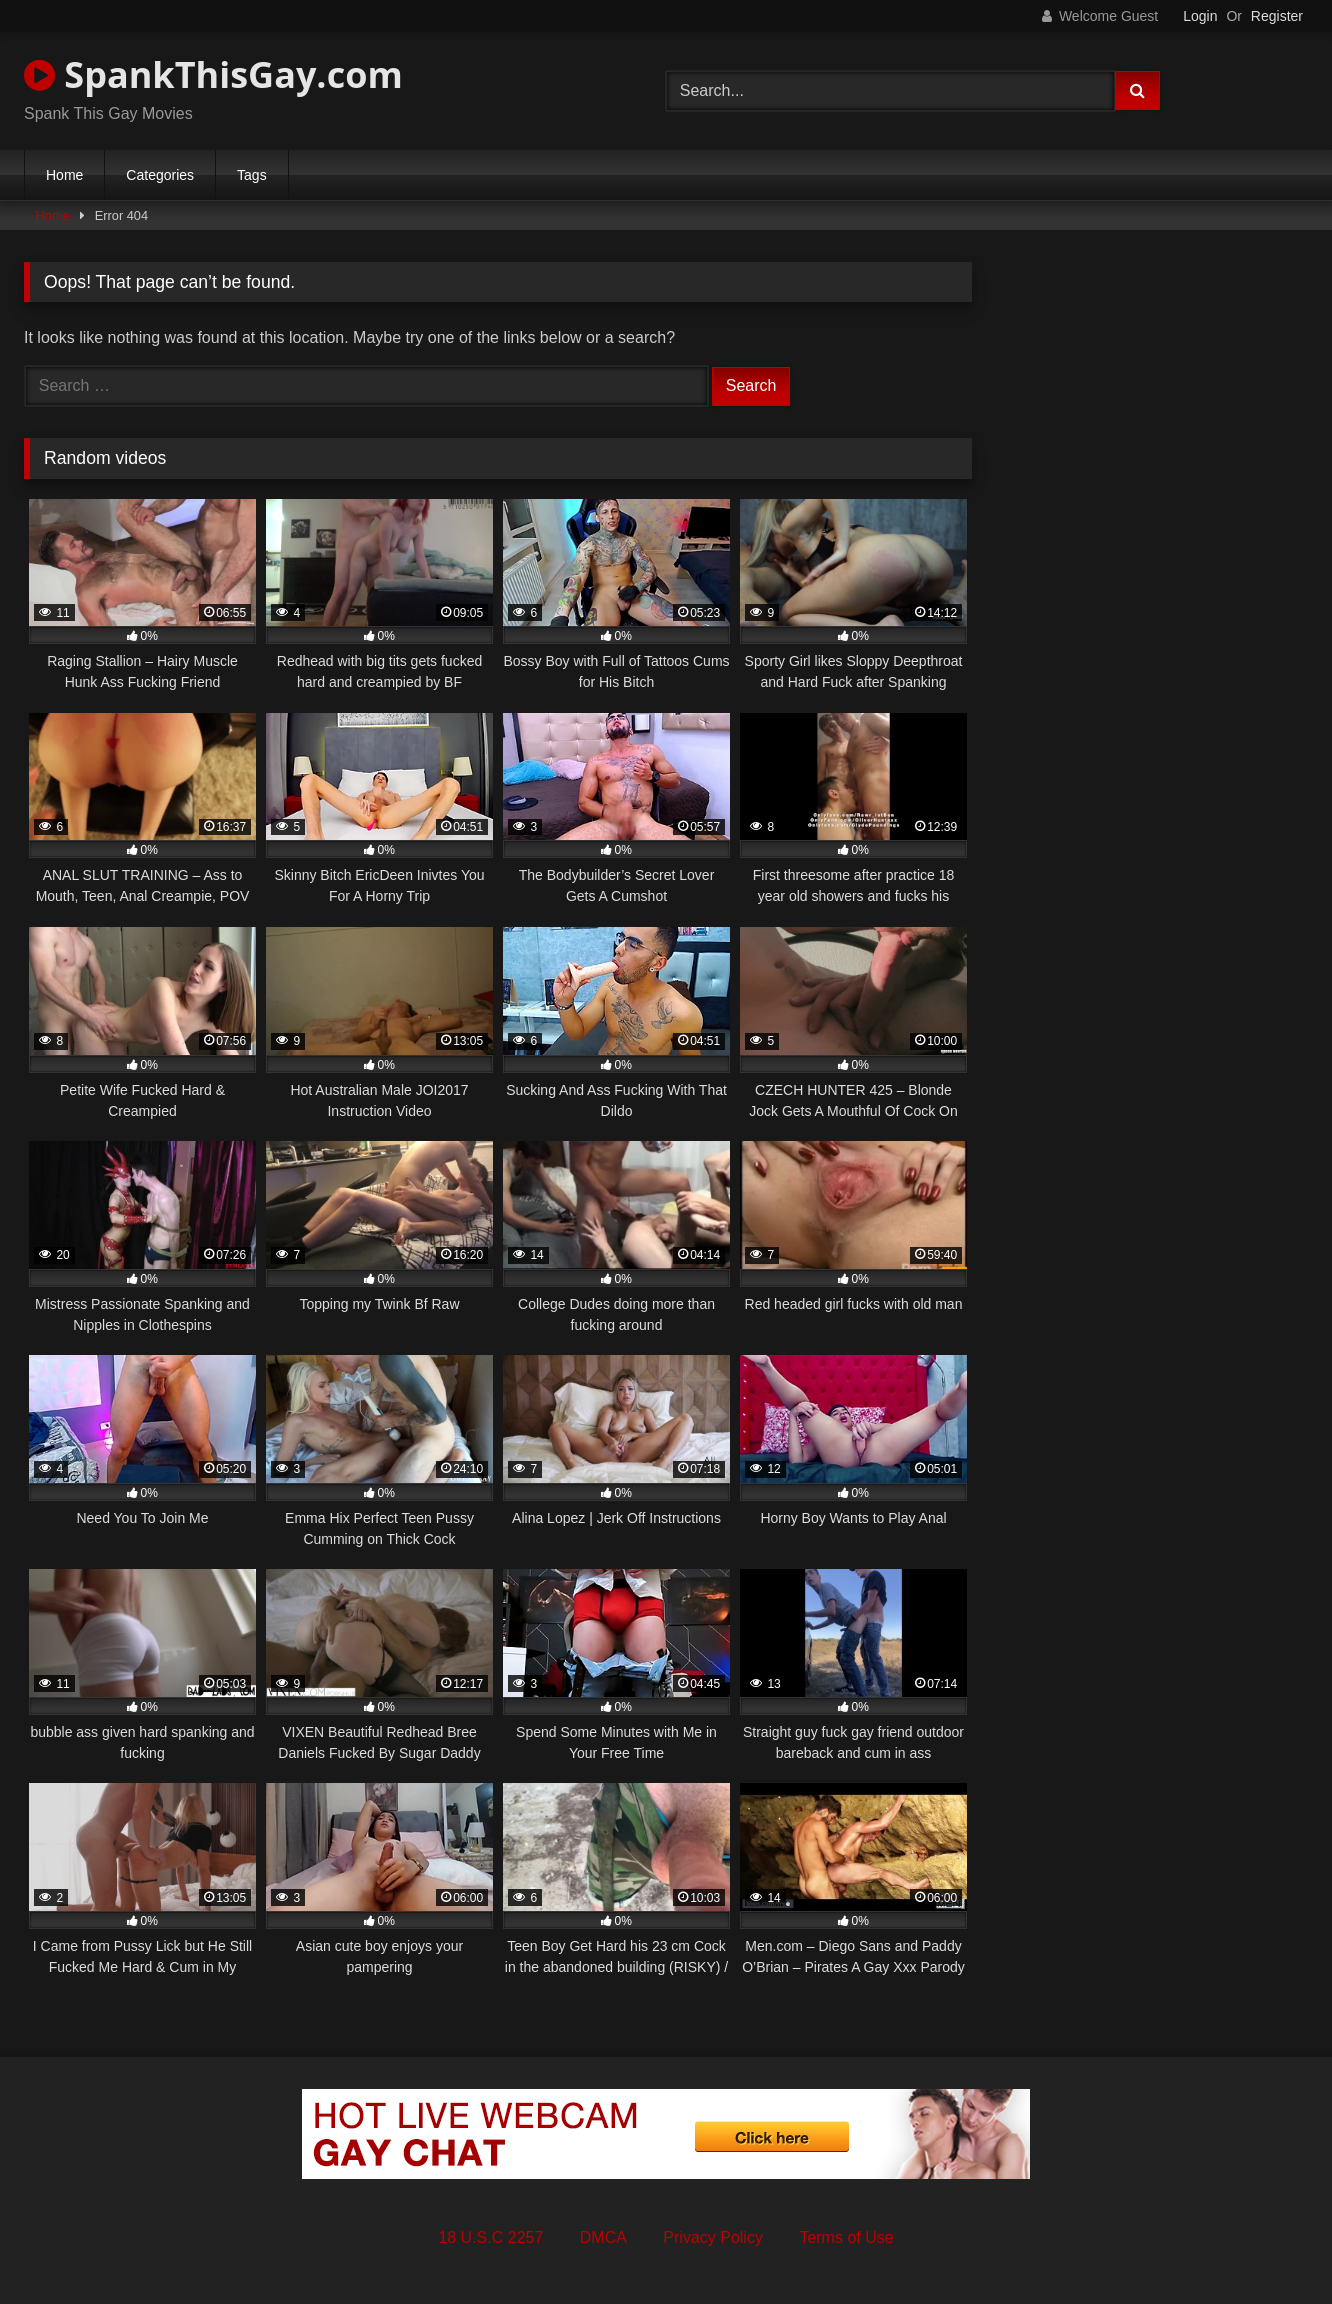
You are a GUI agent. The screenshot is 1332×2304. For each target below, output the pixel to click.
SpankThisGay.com (213, 74)
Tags (252, 175)
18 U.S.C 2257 (490, 2237)
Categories (160, 175)
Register (1277, 16)
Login (1200, 16)
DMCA (603, 2237)
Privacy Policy (713, 2237)
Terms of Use (846, 2237)
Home (64, 175)
